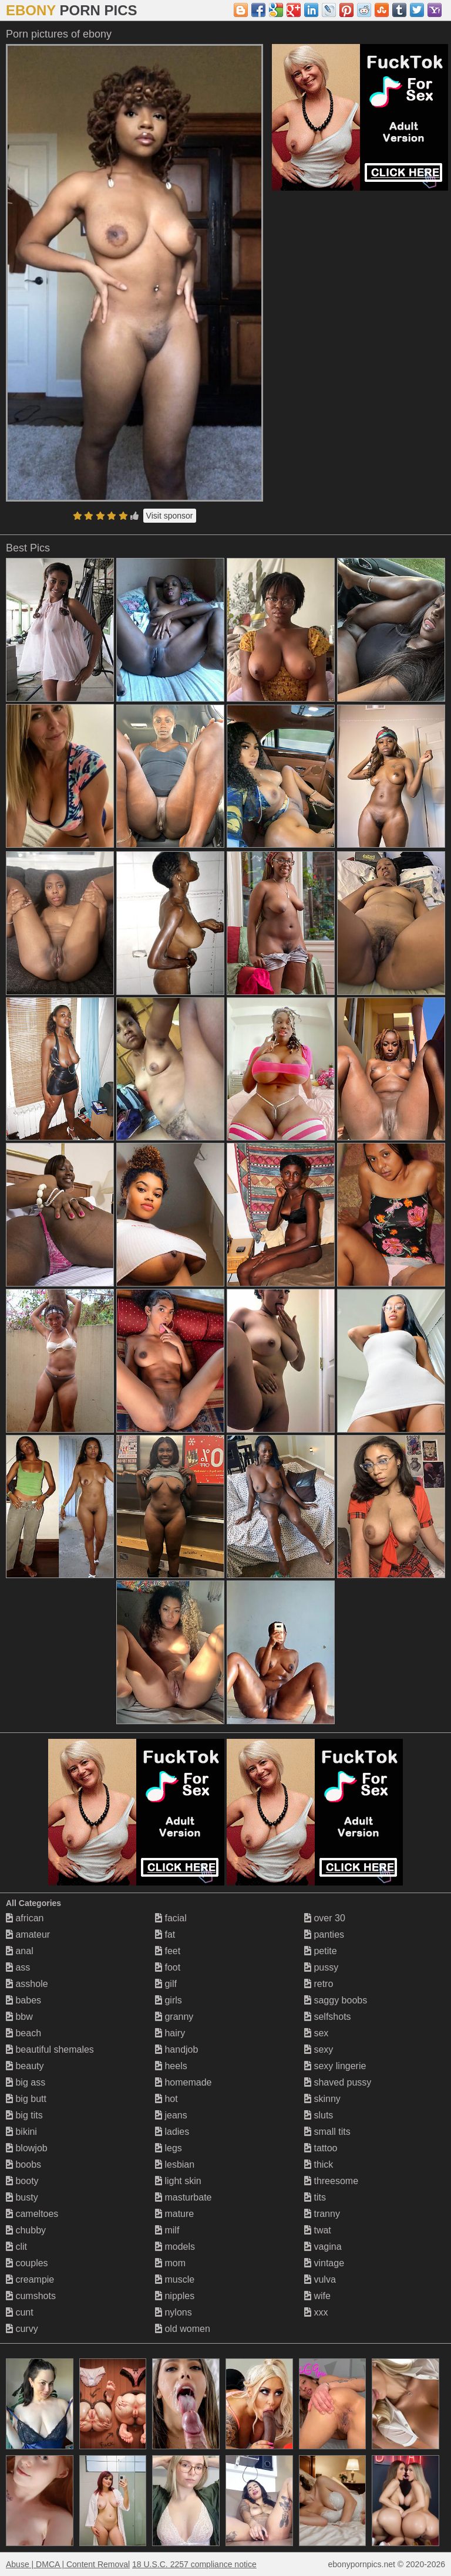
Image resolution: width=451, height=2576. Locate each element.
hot (166, 2099)
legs (168, 2148)
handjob (176, 2049)
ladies (172, 2132)
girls (168, 2000)
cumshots (31, 2296)
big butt (26, 2099)
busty (22, 2197)
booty (22, 2181)
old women (182, 2329)
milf (167, 2230)
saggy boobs (335, 2000)
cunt (19, 2312)
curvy (22, 2329)
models (175, 2247)
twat (317, 2230)
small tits (327, 2132)
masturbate (183, 2197)
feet (167, 1951)
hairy (170, 2033)
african (24, 1918)
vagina (323, 2247)
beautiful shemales (50, 2049)
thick (318, 2164)
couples (27, 2263)
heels (171, 2066)
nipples (174, 2296)
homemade (183, 2082)
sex (316, 2033)
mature (174, 2214)
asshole (27, 1984)
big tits (24, 2115)
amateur (28, 1934)
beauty (24, 2066)
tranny (322, 2214)
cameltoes (32, 2214)
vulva (320, 2279)
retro (318, 1984)
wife (317, 2296)
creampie (30, 2279)
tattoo (320, 2148)
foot (167, 1967)
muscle (174, 2279)
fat (165, 1934)
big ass (25, 2082)
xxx (316, 2312)
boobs (23, 2164)
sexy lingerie (335, 2066)
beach (23, 2033)
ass (18, 1967)
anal (19, 1951)
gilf (166, 1984)
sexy (318, 2049)
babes (23, 2000)
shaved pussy (337, 2082)
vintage (324, 2263)
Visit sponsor (169, 515)
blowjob (27, 2148)
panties (324, 1934)
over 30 (324, 1918)
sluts (318, 2115)
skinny (322, 2099)
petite (320, 1951)
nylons (173, 2312)
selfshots (327, 2017)
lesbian (174, 2164)
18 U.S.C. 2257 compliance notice (194, 2564)
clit (16, 2247)
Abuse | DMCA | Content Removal (68, 2564)
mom (170, 2263)
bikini (21, 2132)
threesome (331, 2181)
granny (174, 2017)
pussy (321, 1967)
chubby (26, 2230)
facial (171, 1918)
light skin (178, 2181)
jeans (171, 2115)
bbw (19, 2017)
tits (315, 2197)
